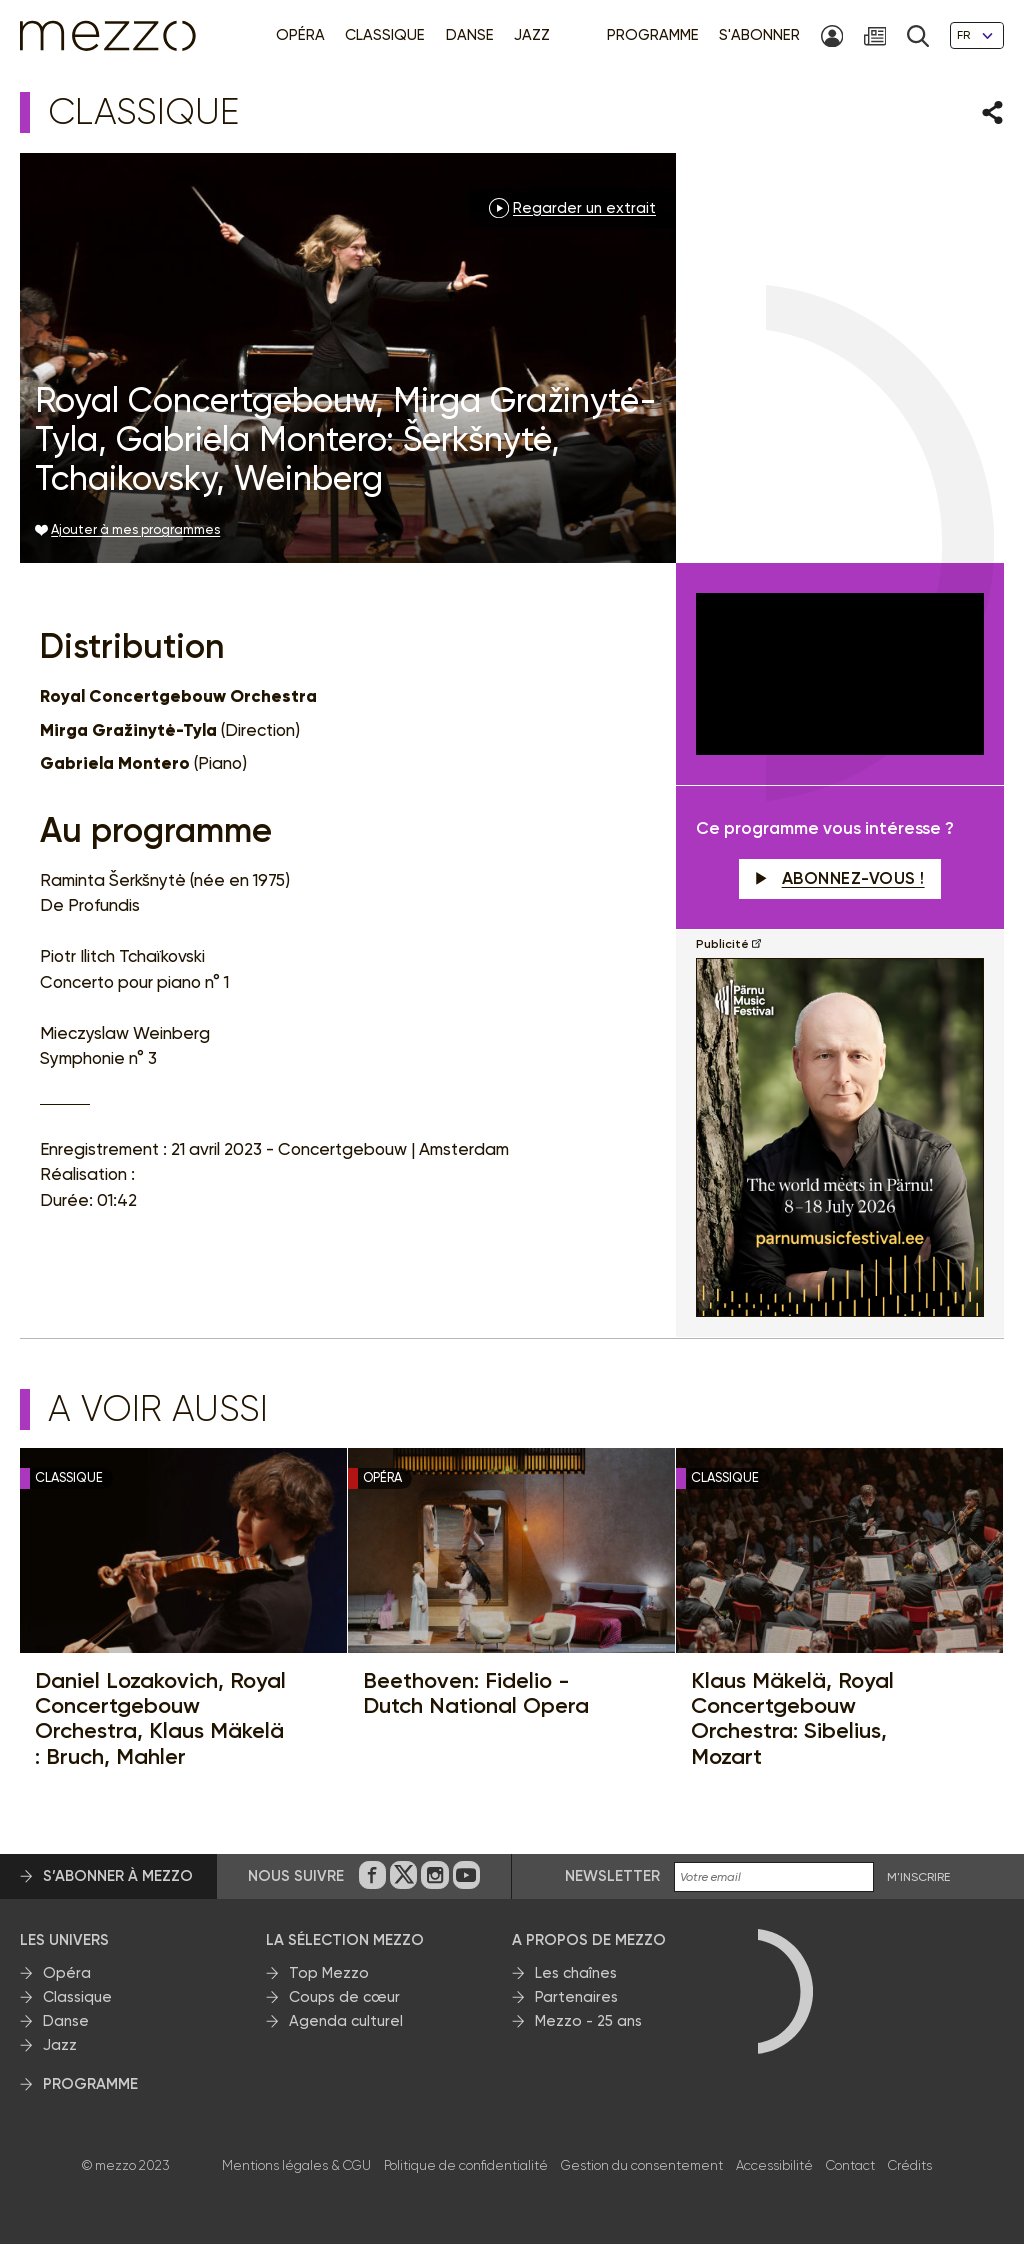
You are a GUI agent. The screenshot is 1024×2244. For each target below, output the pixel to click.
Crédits (910, 2165)
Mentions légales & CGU (296, 2165)
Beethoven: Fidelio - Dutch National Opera (476, 1693)
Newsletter (612, 1876)
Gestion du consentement (642, 2165)
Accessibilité (774, 2165)
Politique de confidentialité (466, 2165)
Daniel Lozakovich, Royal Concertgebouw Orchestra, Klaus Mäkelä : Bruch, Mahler (160, 1718)
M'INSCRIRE (918, 1877)
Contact (850, 2165)
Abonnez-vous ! (839, 878)
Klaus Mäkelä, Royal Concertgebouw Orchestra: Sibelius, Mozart (792, 1718)
